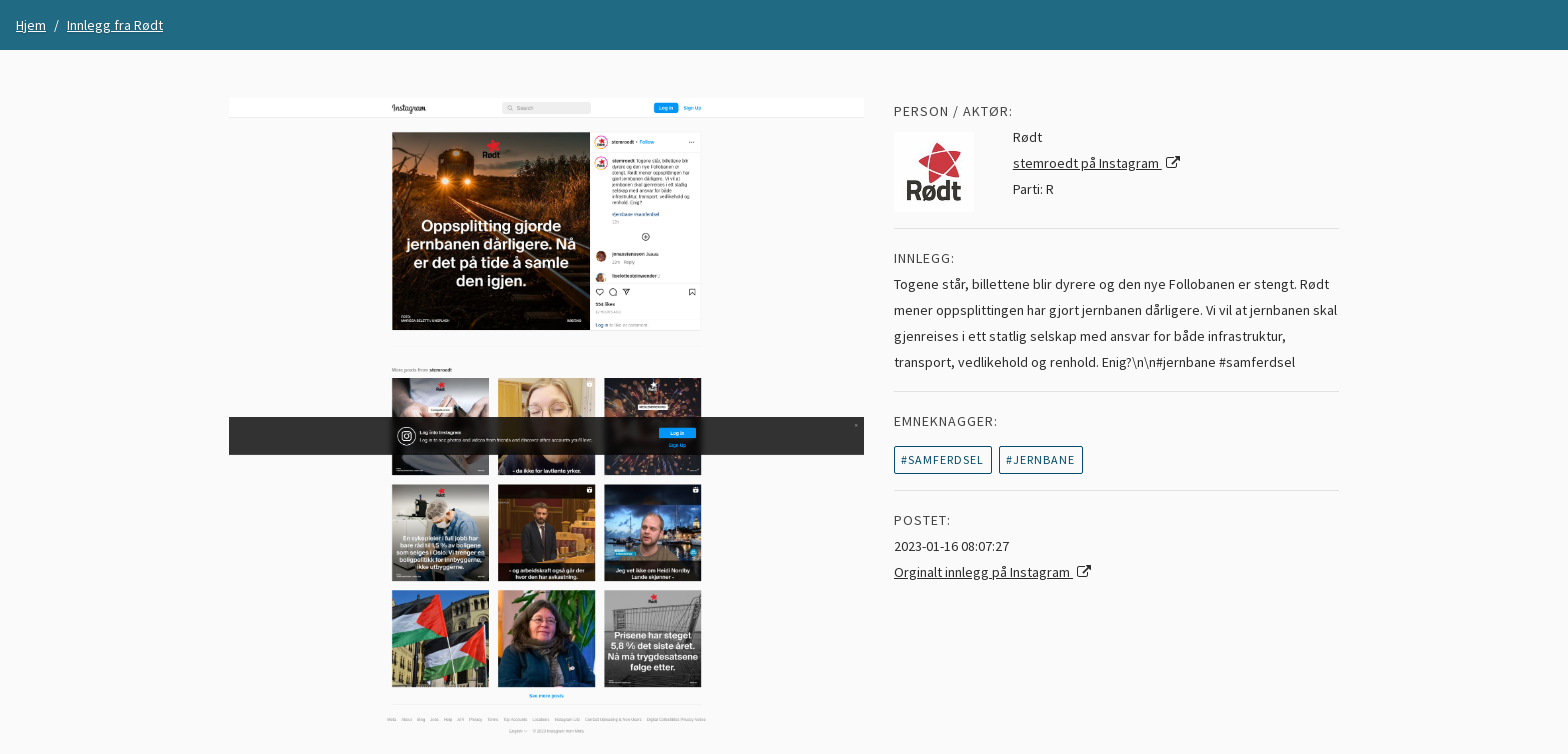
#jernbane (1040, 459)
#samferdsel (942, 459)
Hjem (31, 25)
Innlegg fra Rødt (115, 25)
